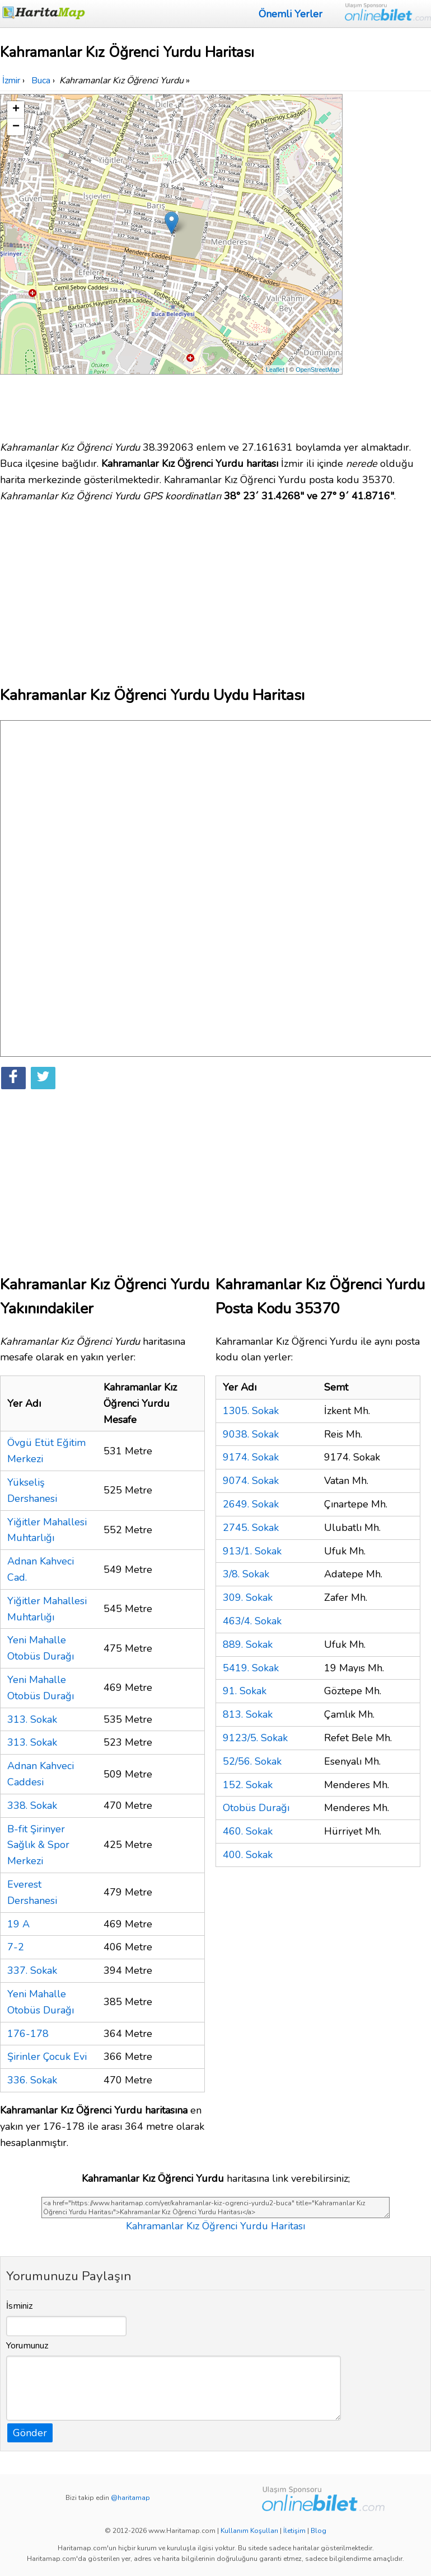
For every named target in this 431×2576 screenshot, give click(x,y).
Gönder (30, 2433)
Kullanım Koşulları (249, 2530)
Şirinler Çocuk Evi (47, 2056)
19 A (18, 1924)
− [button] (16, 127)
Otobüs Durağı (256, 1807)
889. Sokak (248, 1644)
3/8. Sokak (246, 1574)
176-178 (28, 2033)
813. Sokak (248, 1714)
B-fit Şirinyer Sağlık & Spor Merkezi (38, 1845)
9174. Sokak (251, 1457)
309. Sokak (248, 1597)
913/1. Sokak (252, 1551)
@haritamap (130, 2497)
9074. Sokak (251, 1480)
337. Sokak (32, 1970)
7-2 (15, 1947)
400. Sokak (248, 1854)
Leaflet (275, 369)
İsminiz (19, 2306)
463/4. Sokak (252, 1621)
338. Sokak (32, 1805)
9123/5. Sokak (255, 1738)
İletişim (294, 2530)
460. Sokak (248, 1831)
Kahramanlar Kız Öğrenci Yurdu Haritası (215, 2226)
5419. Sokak (251, 1668)
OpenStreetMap (317, 369)
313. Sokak (32, 1719)
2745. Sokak (251, 1527)
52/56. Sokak (252, 1761)
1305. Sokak (251, 1410)
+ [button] (16, 109)
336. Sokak (32, 2080)
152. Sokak (248, 1785)
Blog (318, 2530)
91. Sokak (244, 1691)
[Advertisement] (387, 261)
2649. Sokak (251, 1504)
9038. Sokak (251, 1434)
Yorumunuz (27, 2345)
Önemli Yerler (290, 14)
